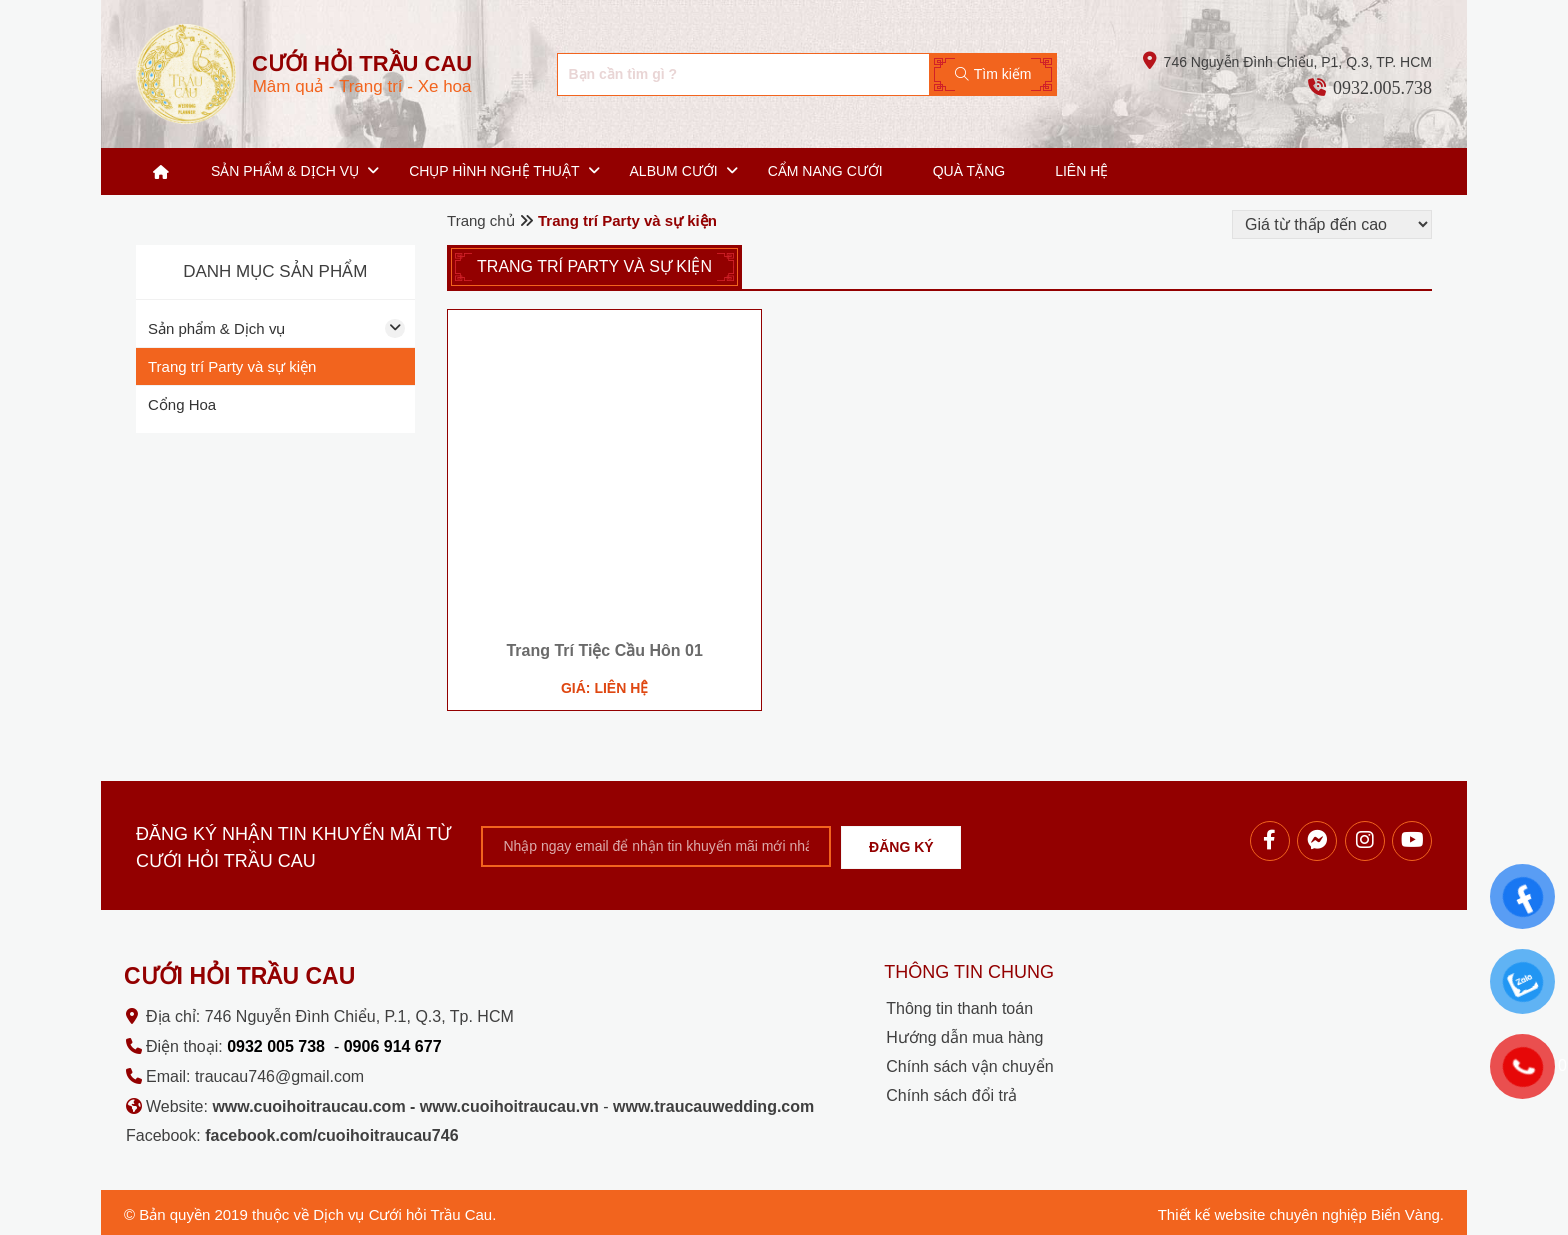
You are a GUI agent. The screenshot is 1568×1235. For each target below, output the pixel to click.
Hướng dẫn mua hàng (964, 1037)
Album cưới (674, 171)
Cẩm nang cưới (825, 171)
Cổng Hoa (182, 404)
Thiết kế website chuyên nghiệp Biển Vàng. (1301, 1214)
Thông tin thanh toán (959, 1008)
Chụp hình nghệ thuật (494, 171)
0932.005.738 (1382, 88)
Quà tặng (969, 171)
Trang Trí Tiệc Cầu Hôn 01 (604, 650)
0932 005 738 (276, 1046)
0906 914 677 (393, 1046)
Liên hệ (1081, 171)
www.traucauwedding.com (713, 1106)
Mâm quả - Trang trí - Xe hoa (362, 73)
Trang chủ (161, 171)
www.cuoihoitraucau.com (308, 1106)
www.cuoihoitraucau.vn (509, 1106)
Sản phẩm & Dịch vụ (285, 171)
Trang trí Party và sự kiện (232, 366)
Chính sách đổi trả (951, 1095)
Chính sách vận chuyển (969, 1066)
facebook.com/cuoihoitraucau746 (331, 1135)
